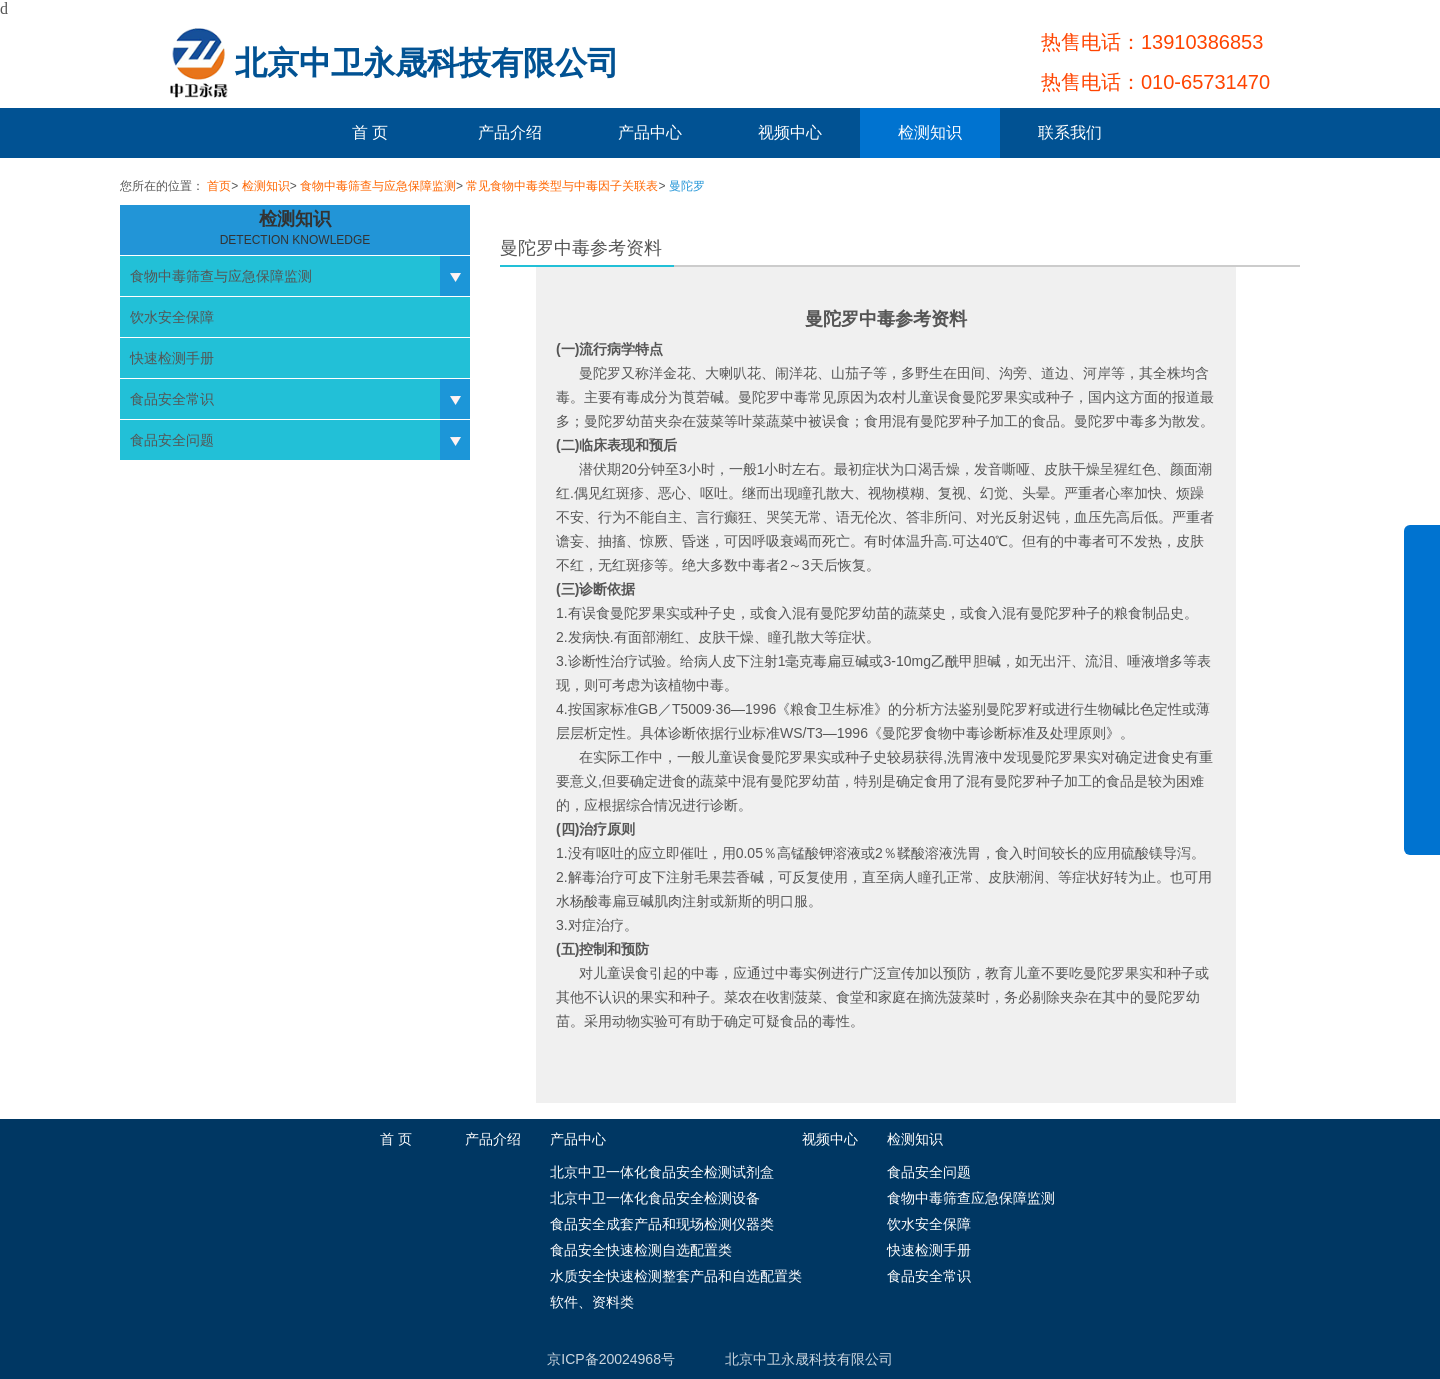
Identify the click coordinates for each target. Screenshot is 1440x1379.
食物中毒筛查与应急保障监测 (378, 186)
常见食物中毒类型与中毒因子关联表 (562, 186)
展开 (1422, 704)
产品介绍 (510, 132)
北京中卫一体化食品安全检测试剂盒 (662, 1172)
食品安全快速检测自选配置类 (641, 1250)
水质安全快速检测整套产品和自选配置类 (676, 1276)
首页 (219, 186)
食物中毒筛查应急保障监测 (971, 1198)
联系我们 (1070, 132)
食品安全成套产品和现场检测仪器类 (662, 1224)
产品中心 (650, 132)
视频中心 (790, 132)
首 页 (370, 132)
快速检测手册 (172, 358)
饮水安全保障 (172, 317)
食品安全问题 (172, 440)
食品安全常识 (172, 399)
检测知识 (930, 132)
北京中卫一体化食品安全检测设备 (655, 1198)
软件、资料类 (592, 1302)
